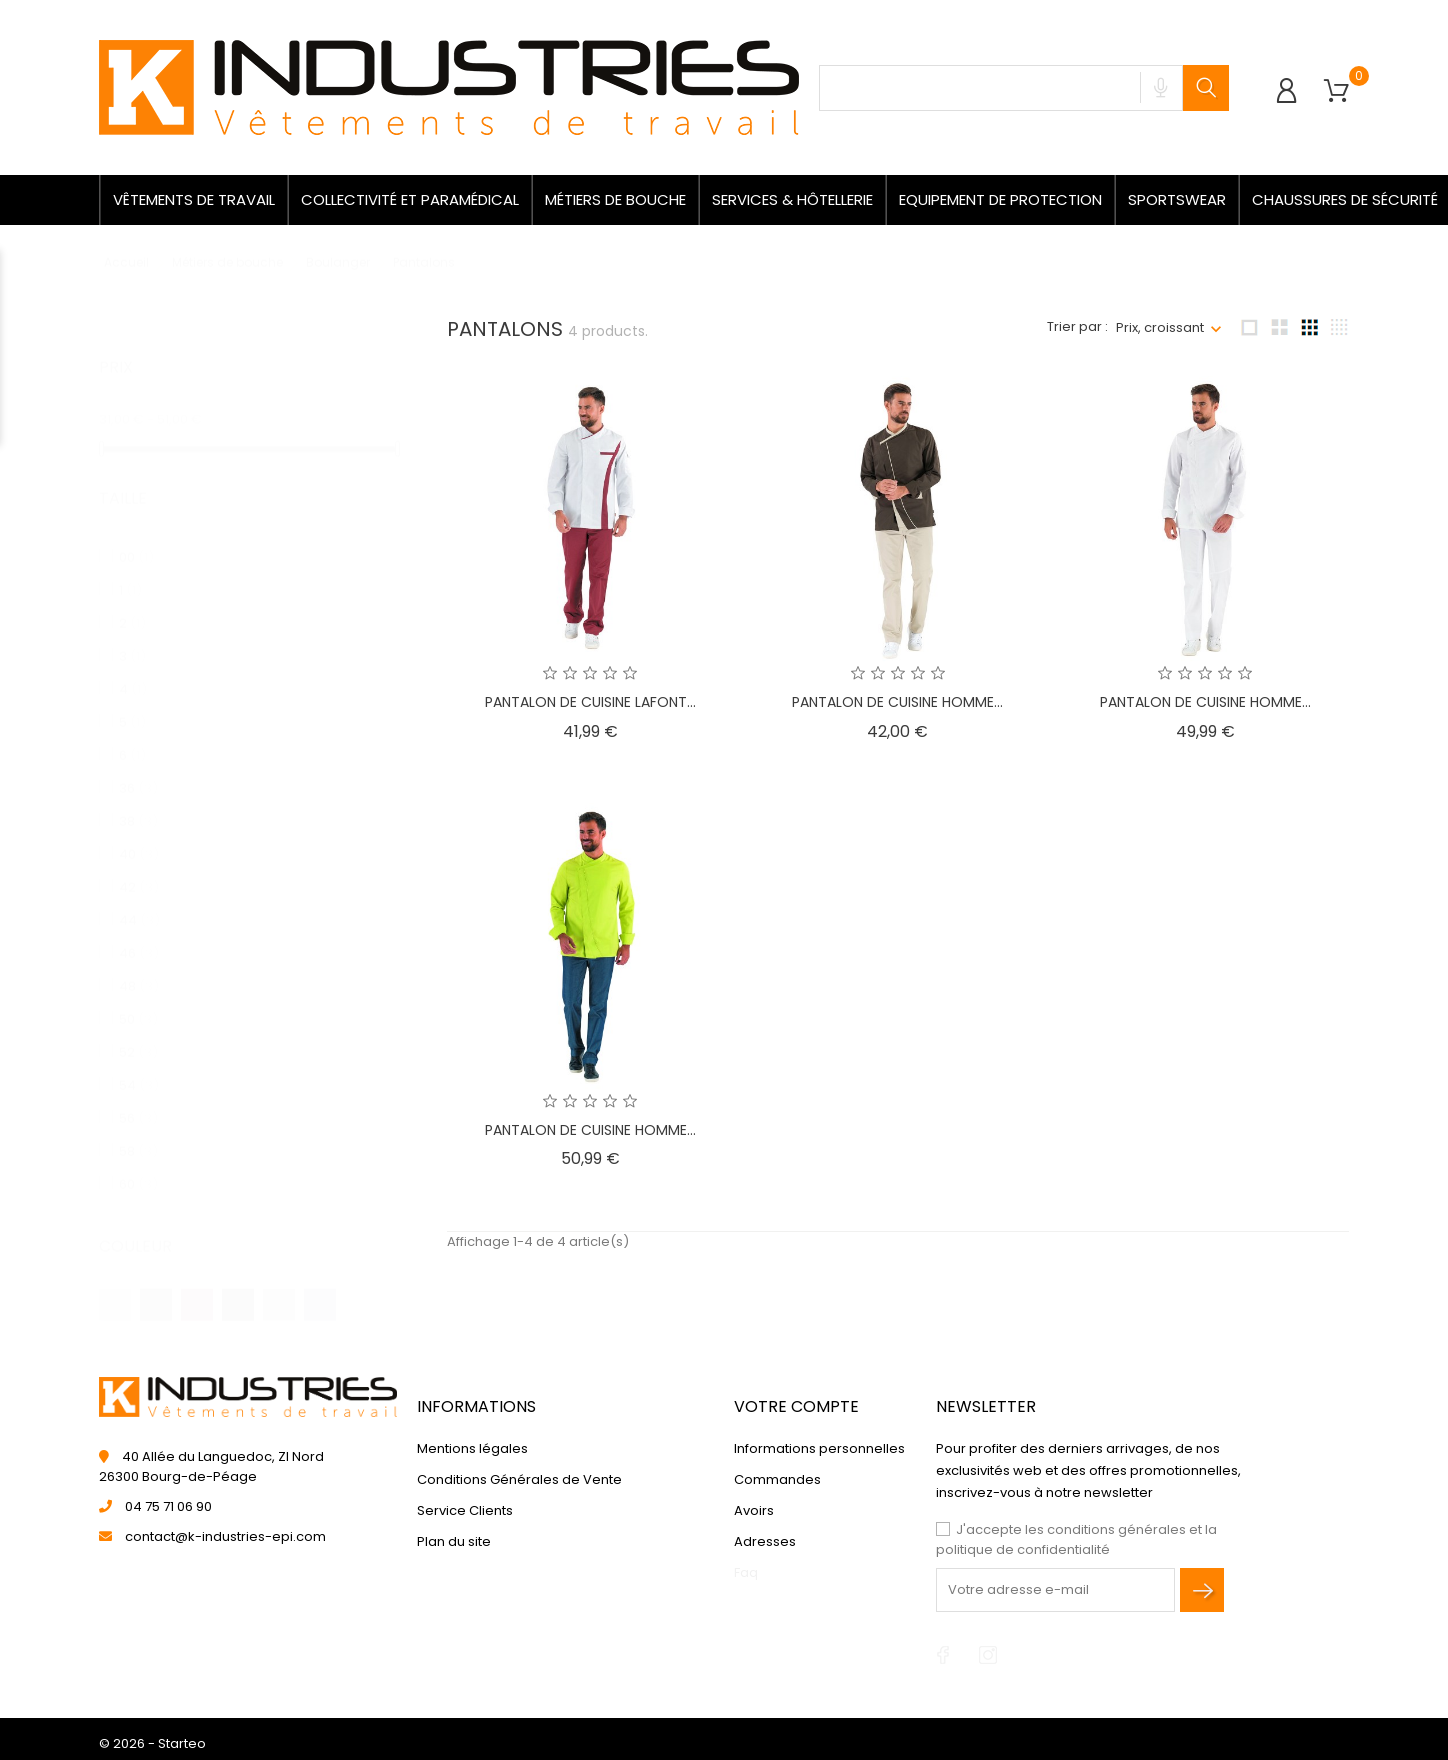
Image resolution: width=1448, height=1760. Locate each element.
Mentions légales (472, 1448)
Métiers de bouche (615, 199)
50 (138, 999)
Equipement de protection (1000, 199)
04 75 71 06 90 (168, 1506)
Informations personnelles (819, 1448)
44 (139, 900)
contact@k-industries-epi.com (225, 1536)
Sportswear (1177, 199)
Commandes (777, 1479)
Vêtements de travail (194, 199)
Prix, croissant (1160, 327)
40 (139, 834)
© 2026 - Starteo (152, 1743)
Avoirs (754, 1510)
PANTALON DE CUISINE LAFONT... (590, 702)
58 (138, 1131)
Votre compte (796, 1406)
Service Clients (465, 1510)
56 (138, 1098)
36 (138, 768)
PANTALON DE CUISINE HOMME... (897, 702)
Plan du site (454, 1541)
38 (138, 801)
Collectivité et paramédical (410, 199)
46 (139, 933)
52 (138, 1032)
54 (139, 1065)
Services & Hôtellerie (792, 199)
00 (136, 537)
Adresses (765, 1541)
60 (138, 1164)
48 (139, 966)
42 (139, 867)
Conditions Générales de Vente (519, 1479)
